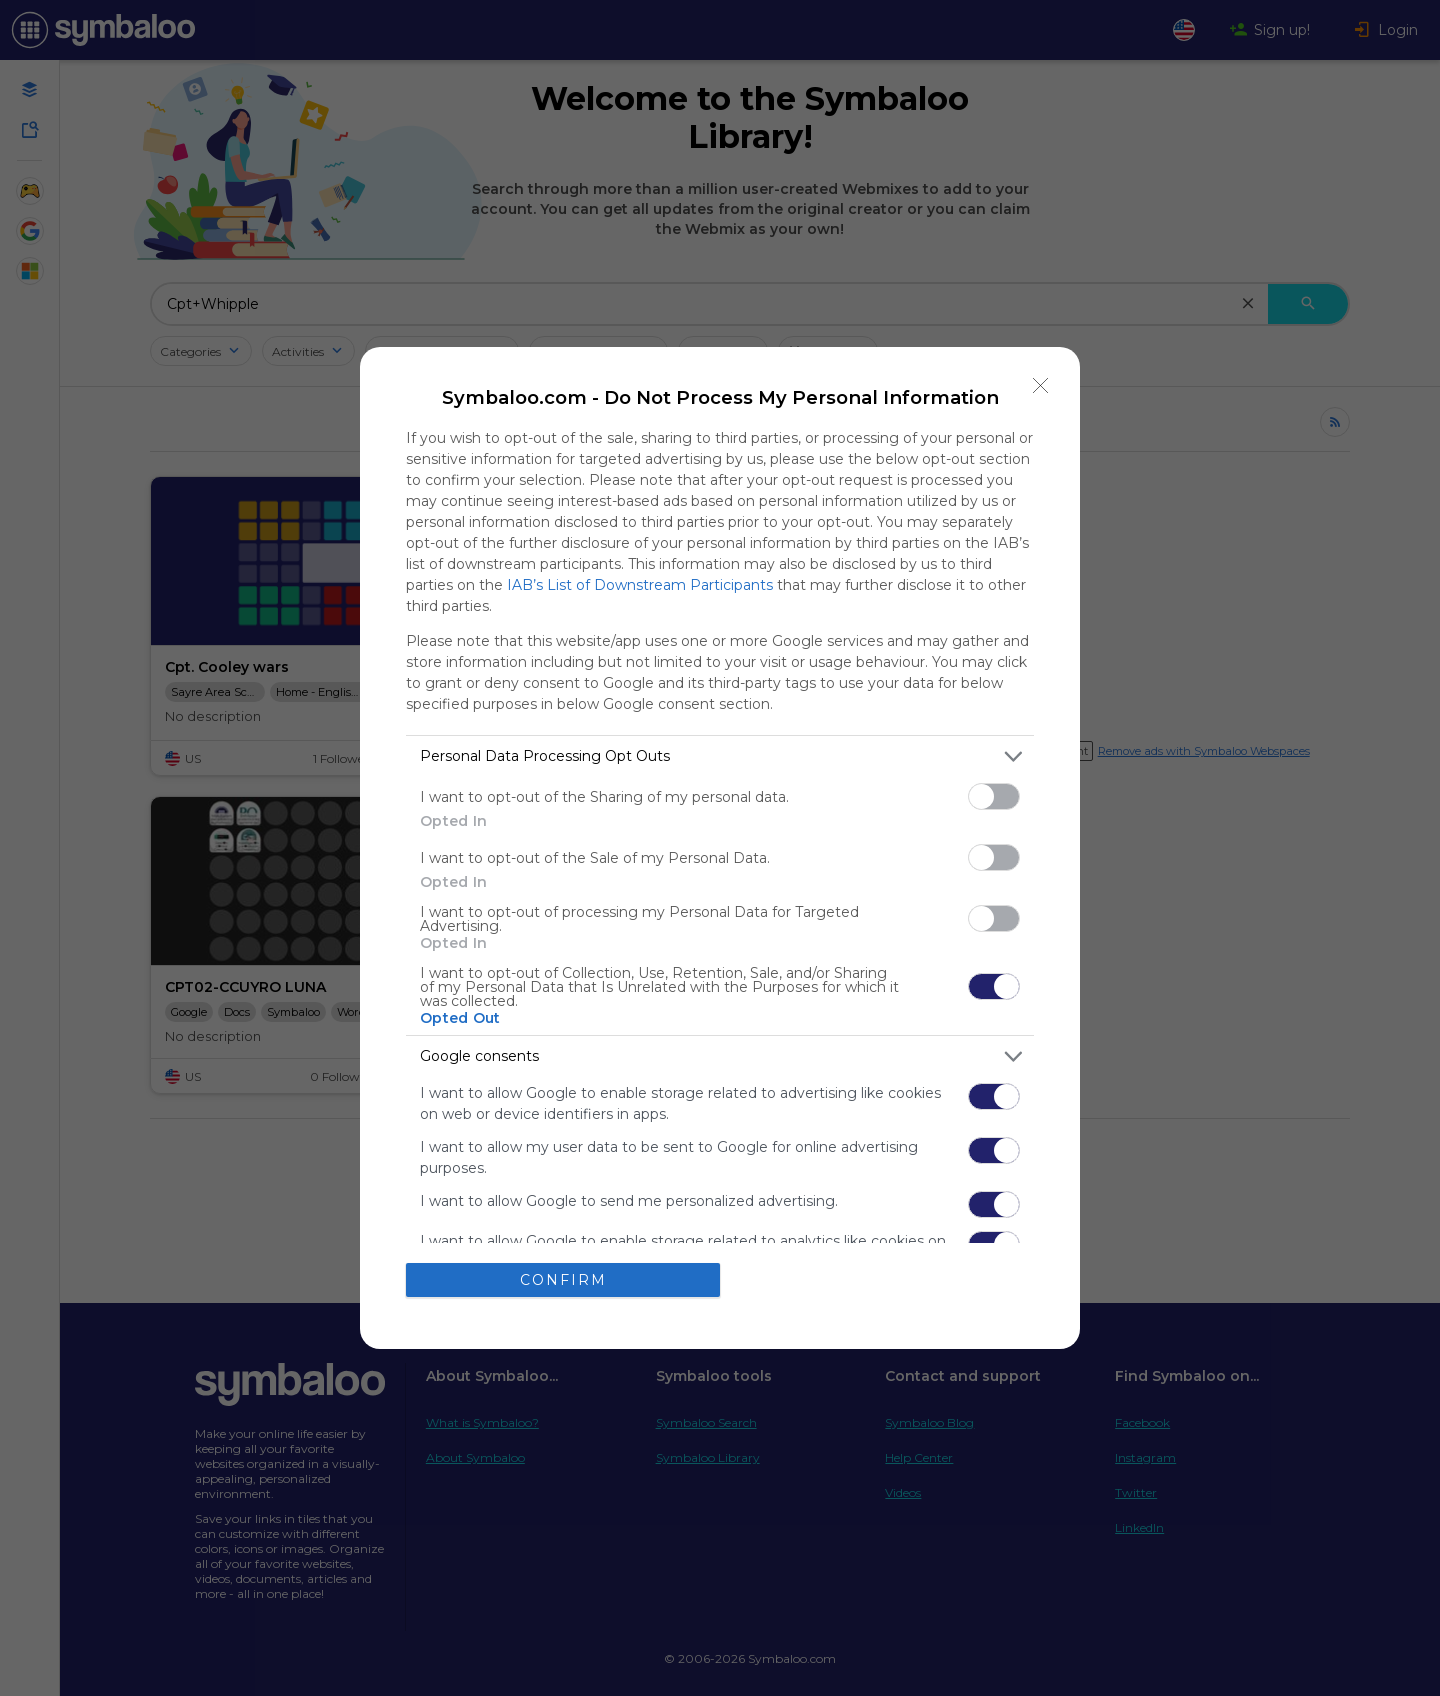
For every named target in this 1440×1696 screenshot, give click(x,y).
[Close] (1041, 386)
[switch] (994, 796)
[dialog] (720, 848)
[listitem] (720, 756)
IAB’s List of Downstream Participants (640, 585)
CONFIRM (563, 1280)
